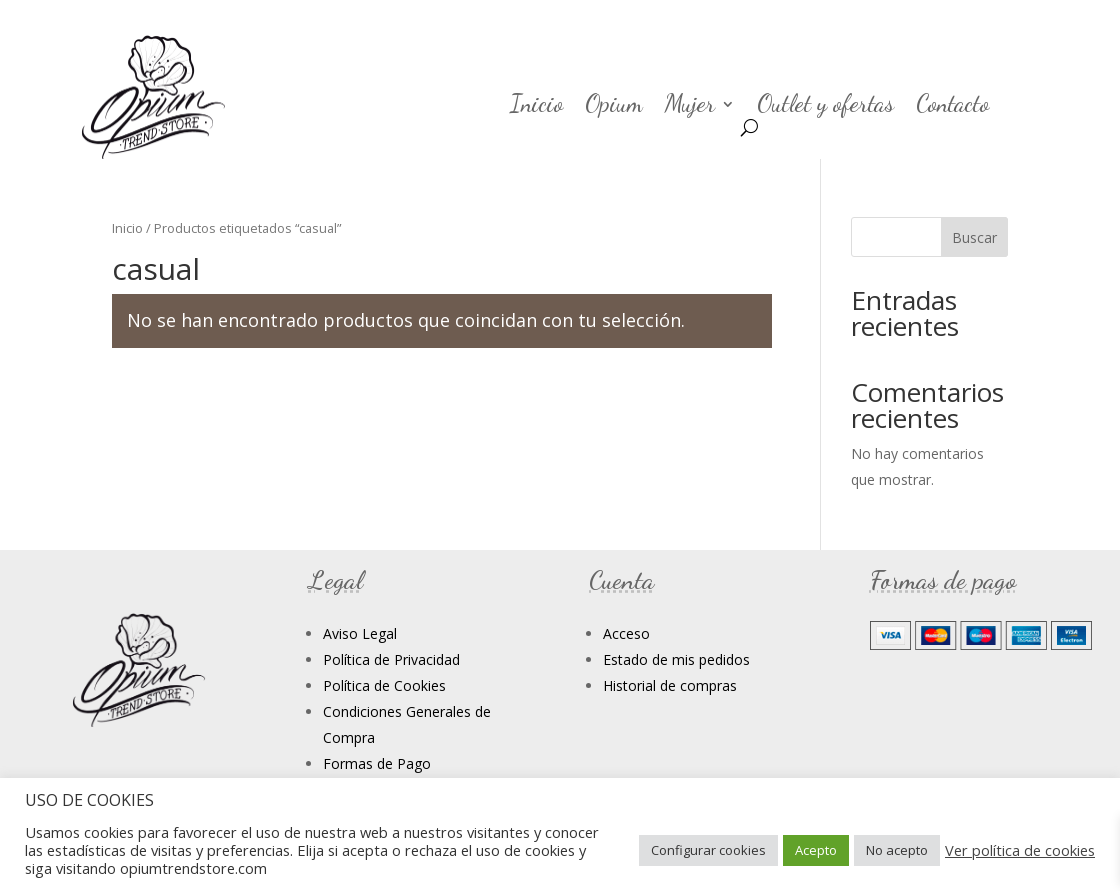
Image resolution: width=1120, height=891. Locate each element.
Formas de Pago (377, 763)
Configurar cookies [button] (708, 850)
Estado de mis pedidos (676, 659)
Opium (614, 107)
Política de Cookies (384, 685)
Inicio (536, 107)
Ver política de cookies (1020, 850)
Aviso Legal (360, 633)
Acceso (626, 633)
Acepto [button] (816, 850)
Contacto (952, 107)
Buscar (974, 237)
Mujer (690, 107)
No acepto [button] (897, 850)
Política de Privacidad (391, 659)
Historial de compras (670, 685)
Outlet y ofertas (825, 107)
